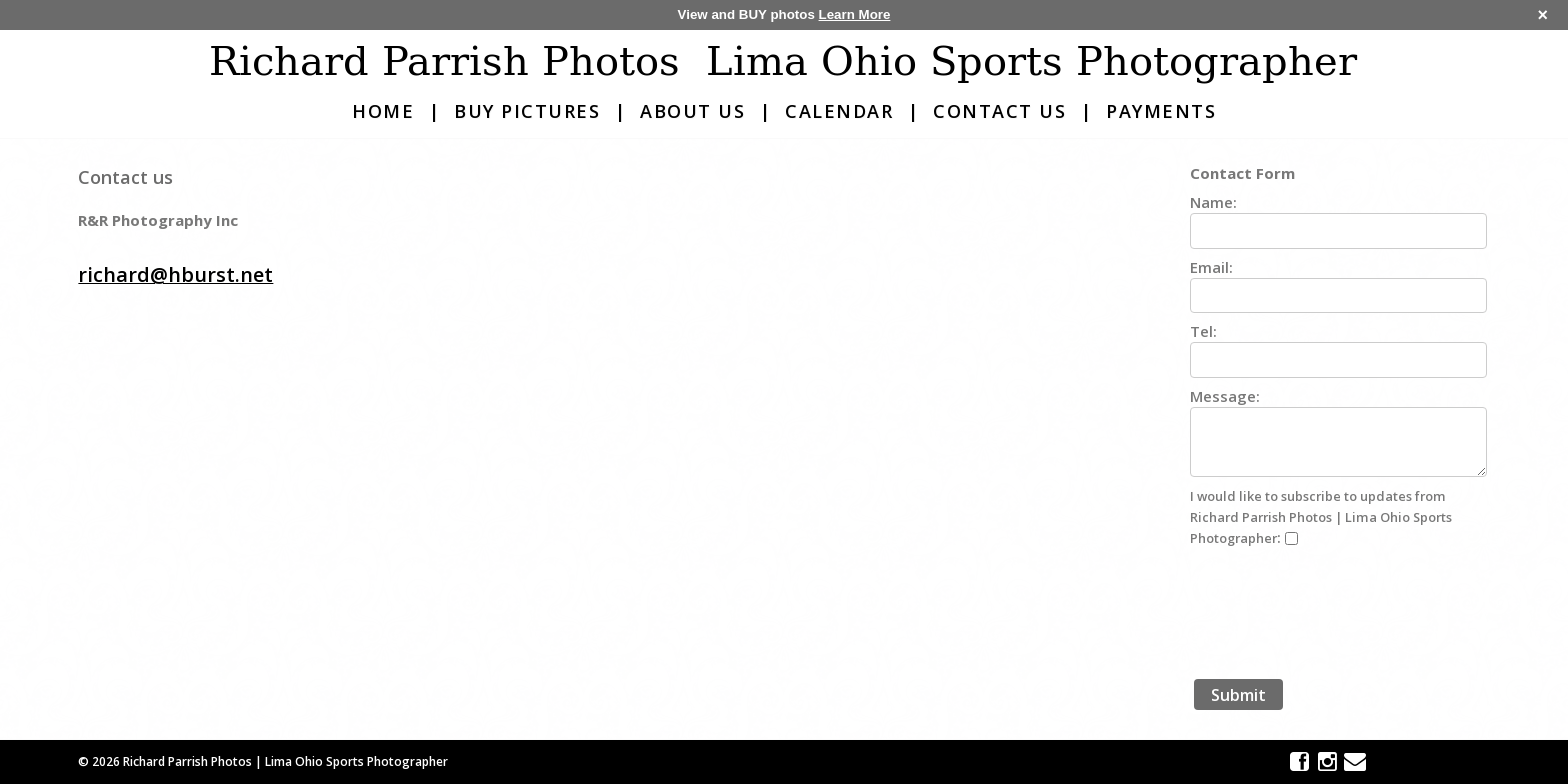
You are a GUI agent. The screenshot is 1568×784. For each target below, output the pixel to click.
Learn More (855, 14)
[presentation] (1342, 611)
